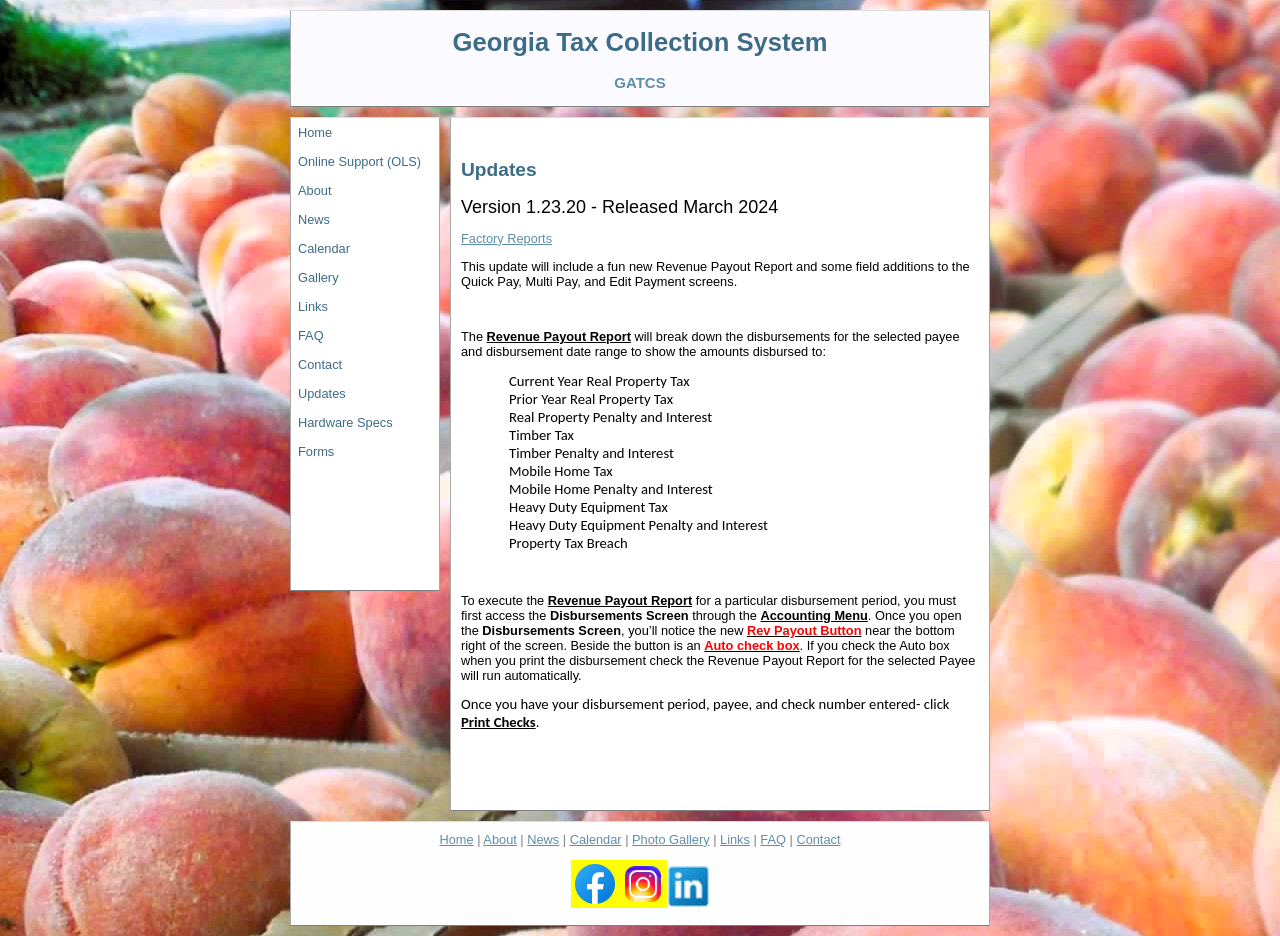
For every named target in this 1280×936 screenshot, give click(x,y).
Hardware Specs (345, 422)
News (314, 219)
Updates (322, 393)
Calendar (324, 248)
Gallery (318, 277)
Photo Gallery (671, 839)
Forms (316, 451)
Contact (320, 364)
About (314, 190)
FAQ (311, 335)
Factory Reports (506, 238)
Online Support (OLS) (359, 161)
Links (313, 306)
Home (315, 132)
